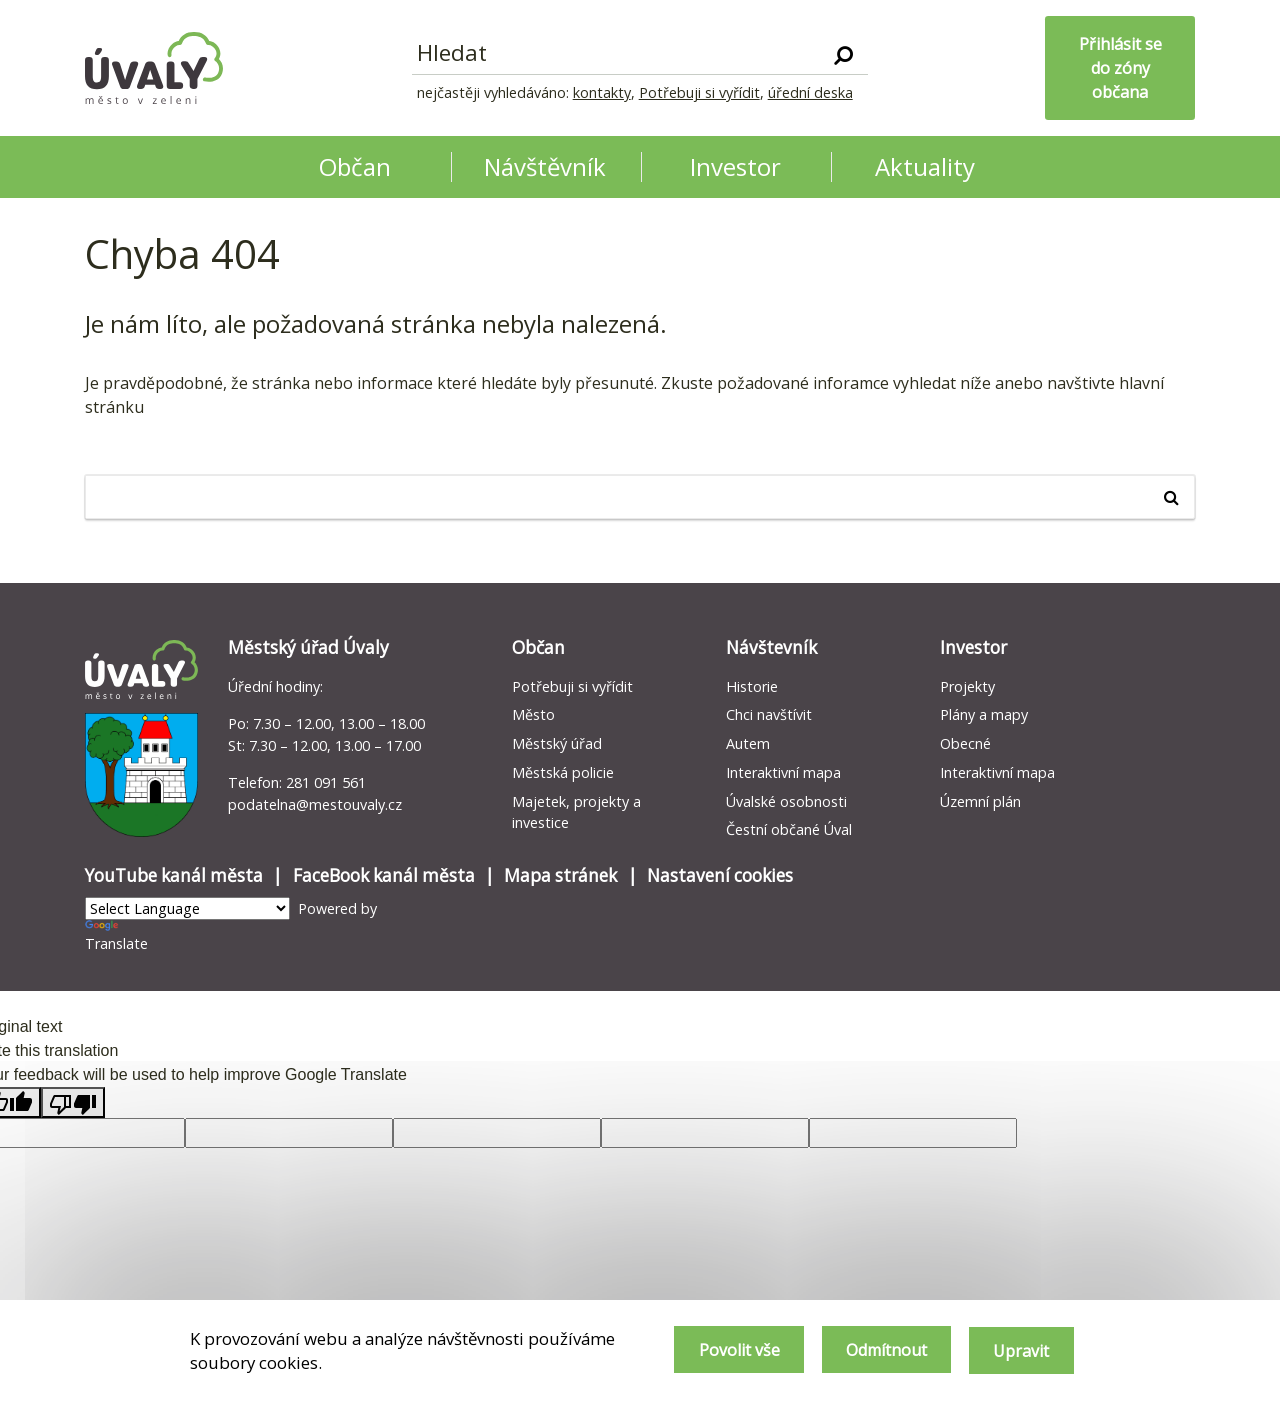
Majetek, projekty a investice (576, 812)
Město (533, 714)
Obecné (965, 743)
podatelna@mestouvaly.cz (315, 804)
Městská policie (563, 772)
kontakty (602, 92)
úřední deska (810, 92)
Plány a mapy (984, 714)
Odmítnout (881, 1351)
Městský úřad (557, 743)
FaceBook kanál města (384, 875)
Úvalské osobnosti (786, 801)
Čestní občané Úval (789, 829)
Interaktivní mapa (783, 772)
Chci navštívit (769, 714)
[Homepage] (154, 68)
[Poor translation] (73, 1102)
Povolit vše (730, 1351)
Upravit (1021, 1351)
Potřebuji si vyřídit (699, 92)
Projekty (967, 686)
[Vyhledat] (843, 54)
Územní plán (980, 801)
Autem (748, 743)
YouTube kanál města (174, 875)
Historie (752, 686)
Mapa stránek (560, 875)
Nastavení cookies (720, 875)
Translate (116, 936)
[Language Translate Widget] (187, 908)
